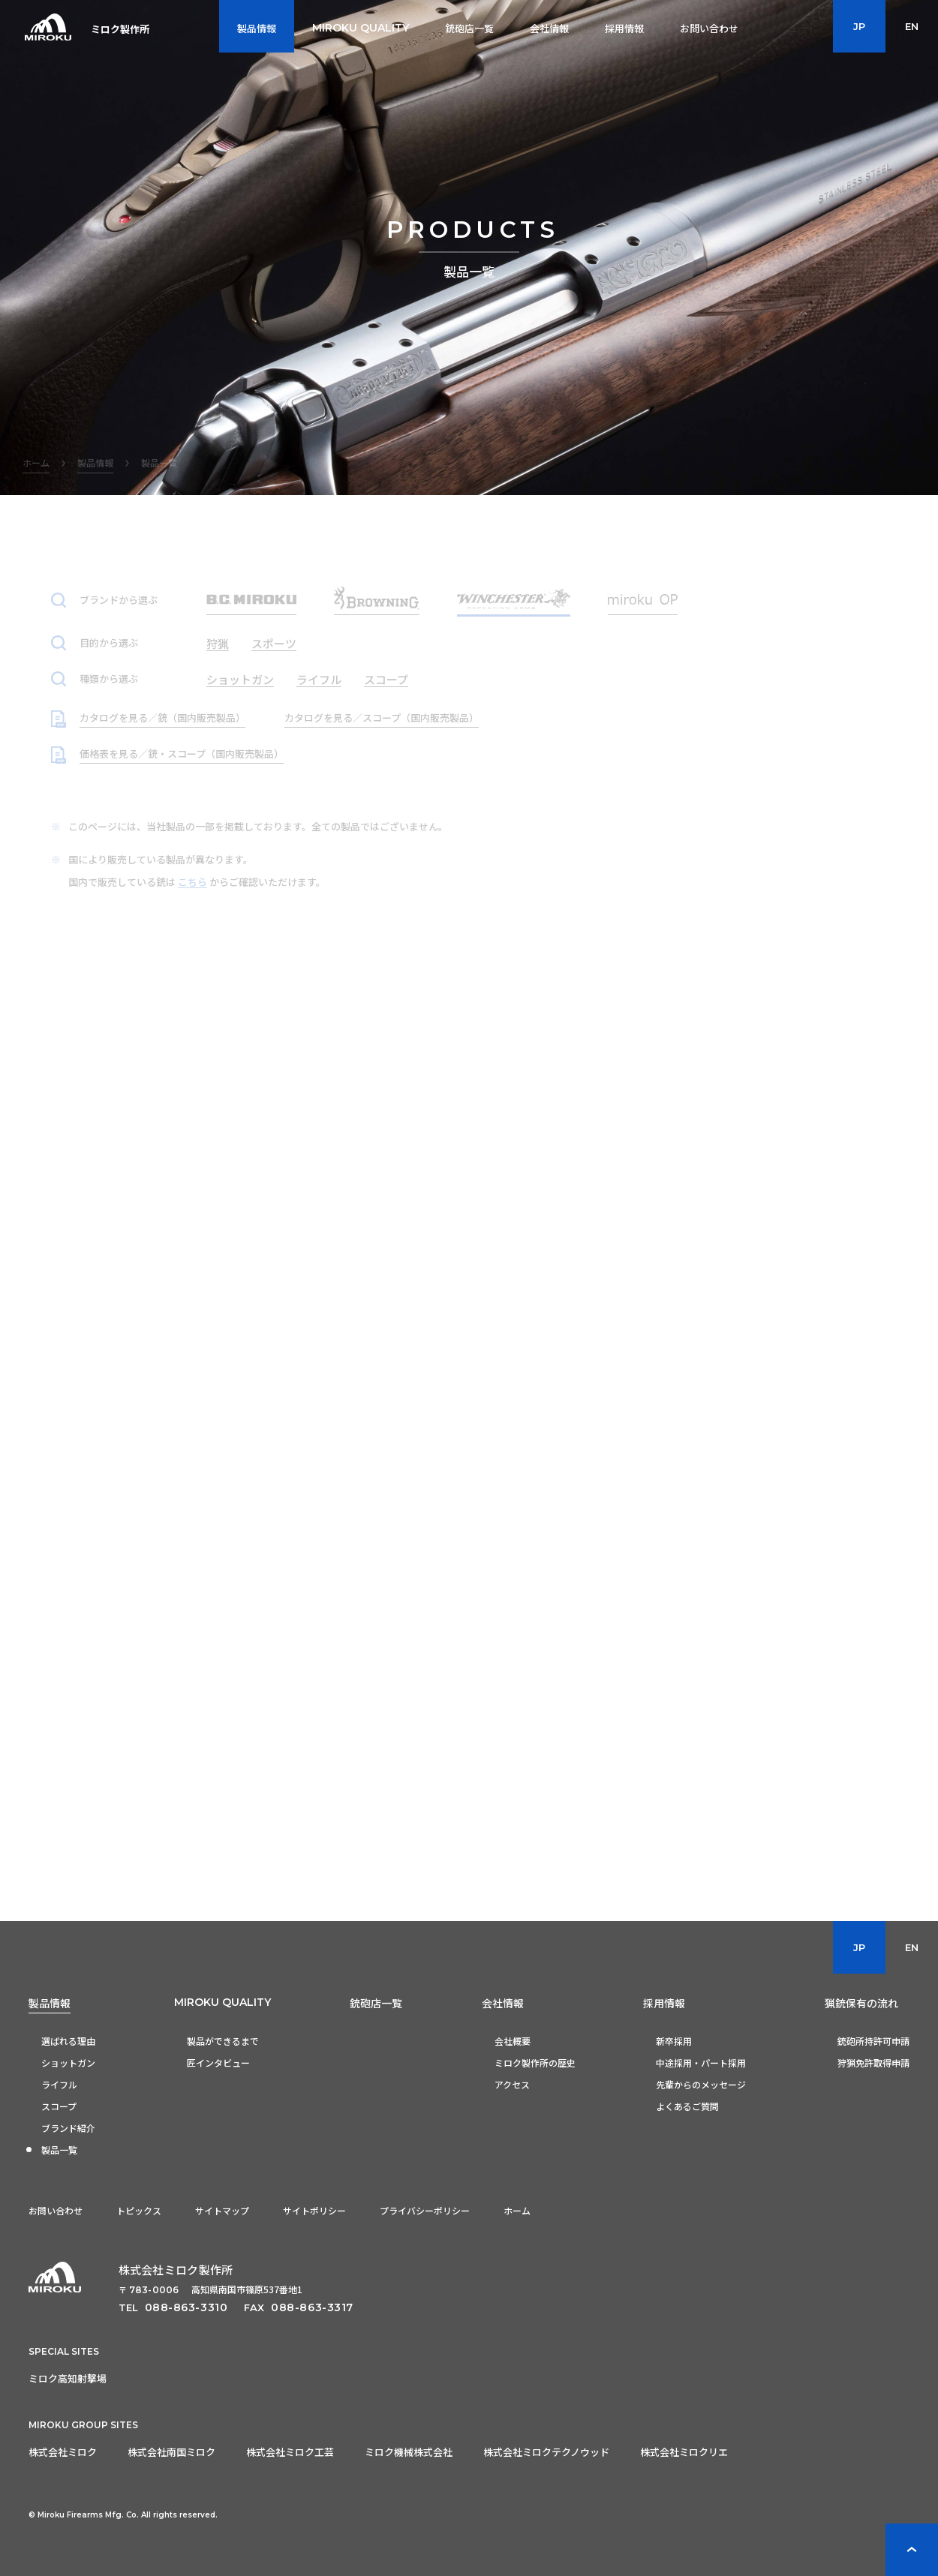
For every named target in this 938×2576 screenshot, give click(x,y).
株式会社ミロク (63, 2452)
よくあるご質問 (687, 2106)
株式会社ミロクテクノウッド (546, 2452)
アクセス (512, 2084)
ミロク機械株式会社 (408, 2452)
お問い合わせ (56, 2210)
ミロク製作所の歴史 (535, 2062)
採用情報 (664, 2002)
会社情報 (503, 2002)
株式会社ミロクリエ (684, 2452)
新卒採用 (674, 2040)
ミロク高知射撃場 (68, 2378)
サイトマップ (222, 2210)
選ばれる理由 (68, 2040)
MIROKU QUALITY (222, 2002)
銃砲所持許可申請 (873, 2040)
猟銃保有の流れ (861, 2002)
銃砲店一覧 (376, 2002)
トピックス (138, 2210)
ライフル (59, 2084)
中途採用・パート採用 (701, 2062)
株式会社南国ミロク (171, 2452)
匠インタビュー (218, 2062)
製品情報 (50, 2002)
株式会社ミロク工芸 (290, 2452)
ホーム (517, 2210)
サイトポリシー (314, 2210)
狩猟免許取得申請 (873, 2062)
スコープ (59, 2106)
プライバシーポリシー (425, 2210)
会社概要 (513, 2040)
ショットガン (68, 2062)
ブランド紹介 (68, 2127)
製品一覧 (59, 2149)
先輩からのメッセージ (701, 2084)
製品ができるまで (223, 2040)
